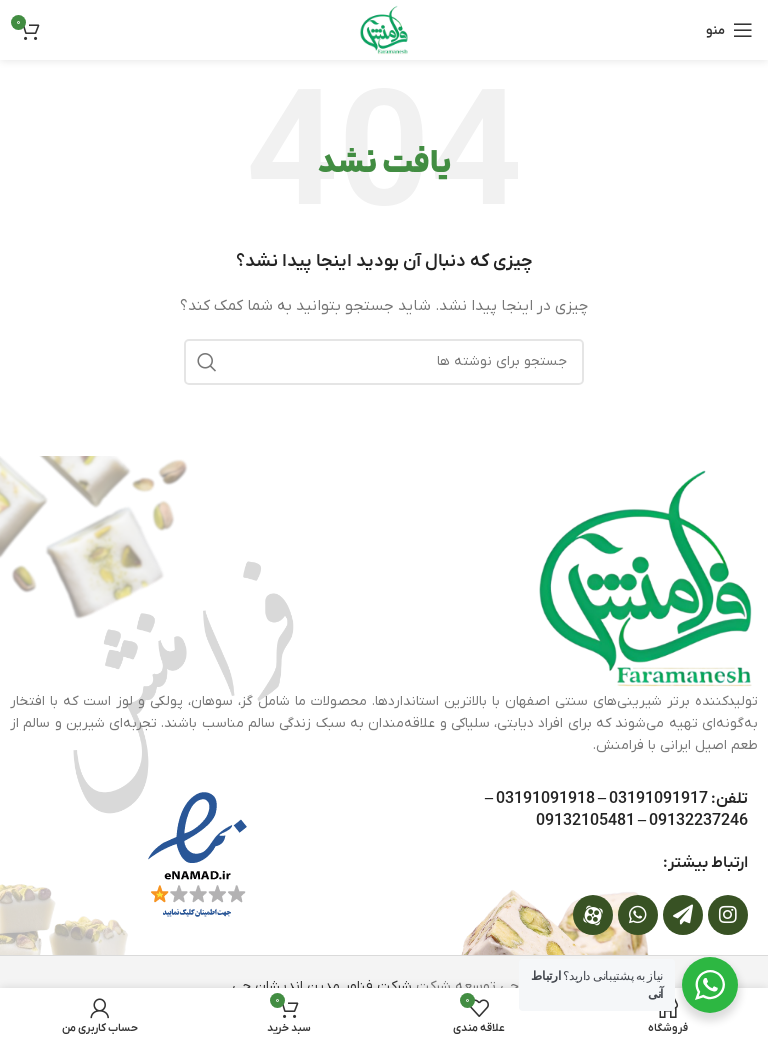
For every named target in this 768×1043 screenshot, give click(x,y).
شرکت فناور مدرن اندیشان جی (322, 986)
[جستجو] (384, 362)
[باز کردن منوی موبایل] (729, 30)
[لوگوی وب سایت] (384, 29)
